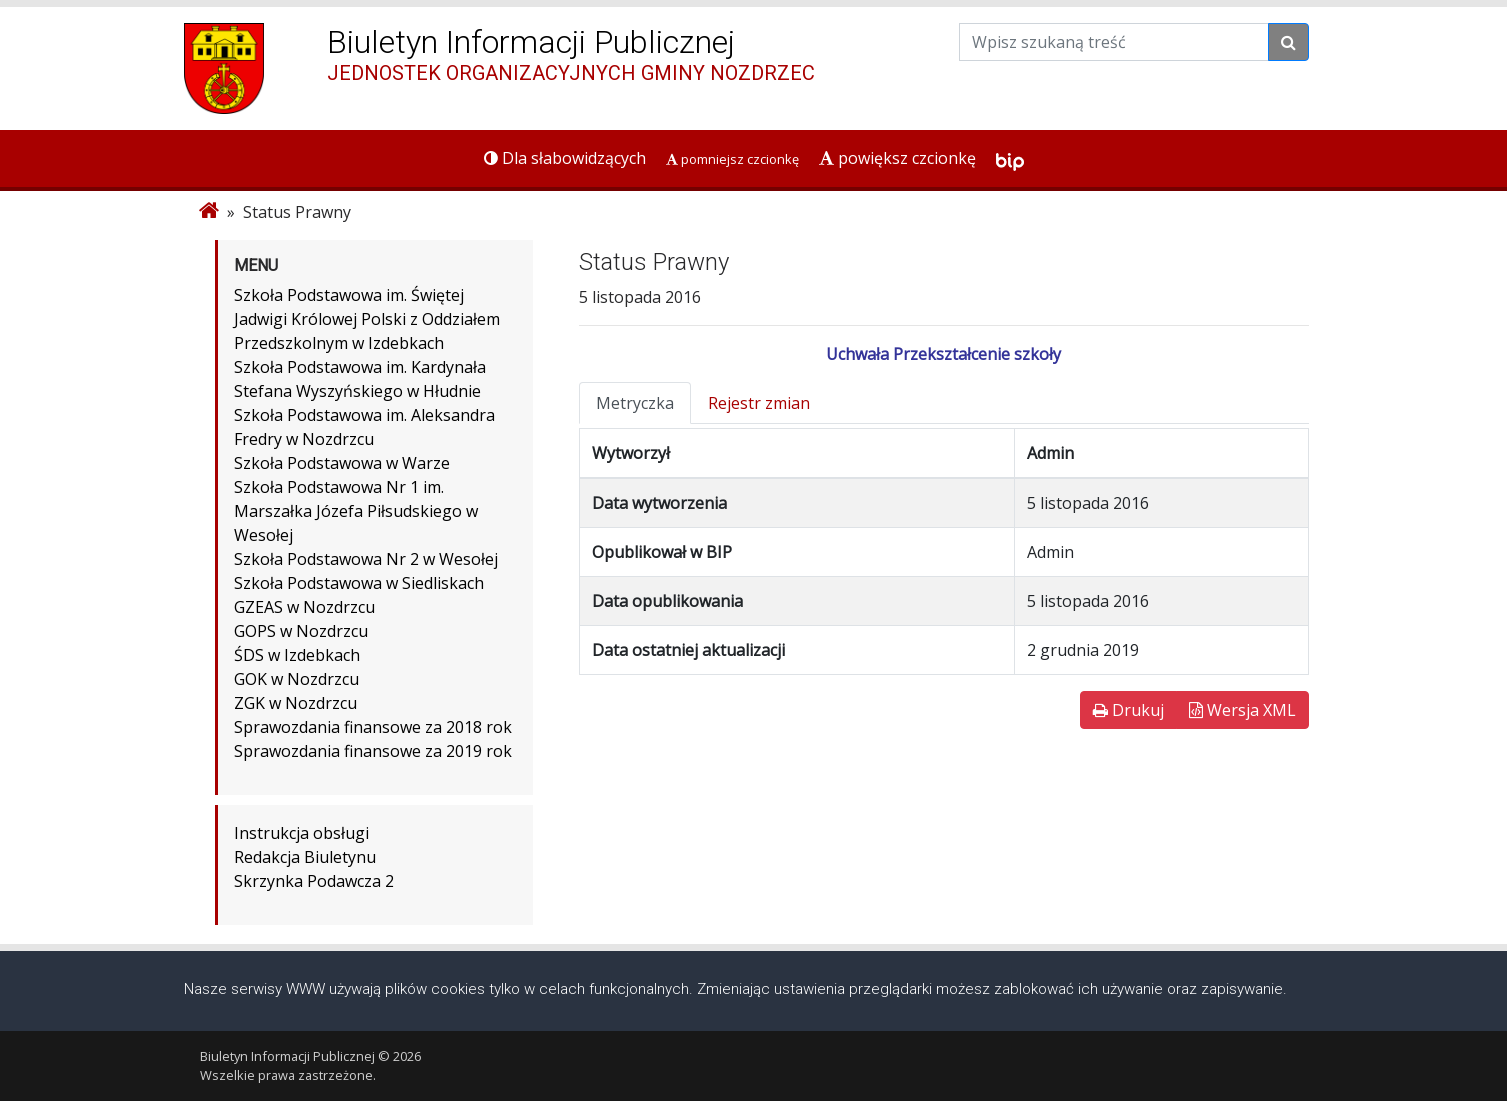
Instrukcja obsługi (301, 833)
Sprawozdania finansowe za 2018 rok (373, 727)
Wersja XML (1242, 710)
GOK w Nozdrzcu (296, 679)
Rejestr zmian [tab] (759, 403)
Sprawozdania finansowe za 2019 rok (373, 751)
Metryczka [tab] (635, 403)
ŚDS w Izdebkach (297, 655)
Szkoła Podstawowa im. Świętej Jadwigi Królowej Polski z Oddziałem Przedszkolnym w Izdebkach (367, 319)
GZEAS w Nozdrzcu (304, 607)
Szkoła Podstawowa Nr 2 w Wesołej (366, 559)
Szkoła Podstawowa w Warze (342, 463)
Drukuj (1128, 710)
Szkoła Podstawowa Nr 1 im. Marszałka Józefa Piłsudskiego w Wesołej (356, 511)
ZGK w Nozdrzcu (295, 703)
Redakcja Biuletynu (305, 857)
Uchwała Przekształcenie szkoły (943, 354)
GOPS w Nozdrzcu (301, 631)
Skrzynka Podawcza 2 (314, 881)
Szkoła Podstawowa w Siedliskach (359, 583)
